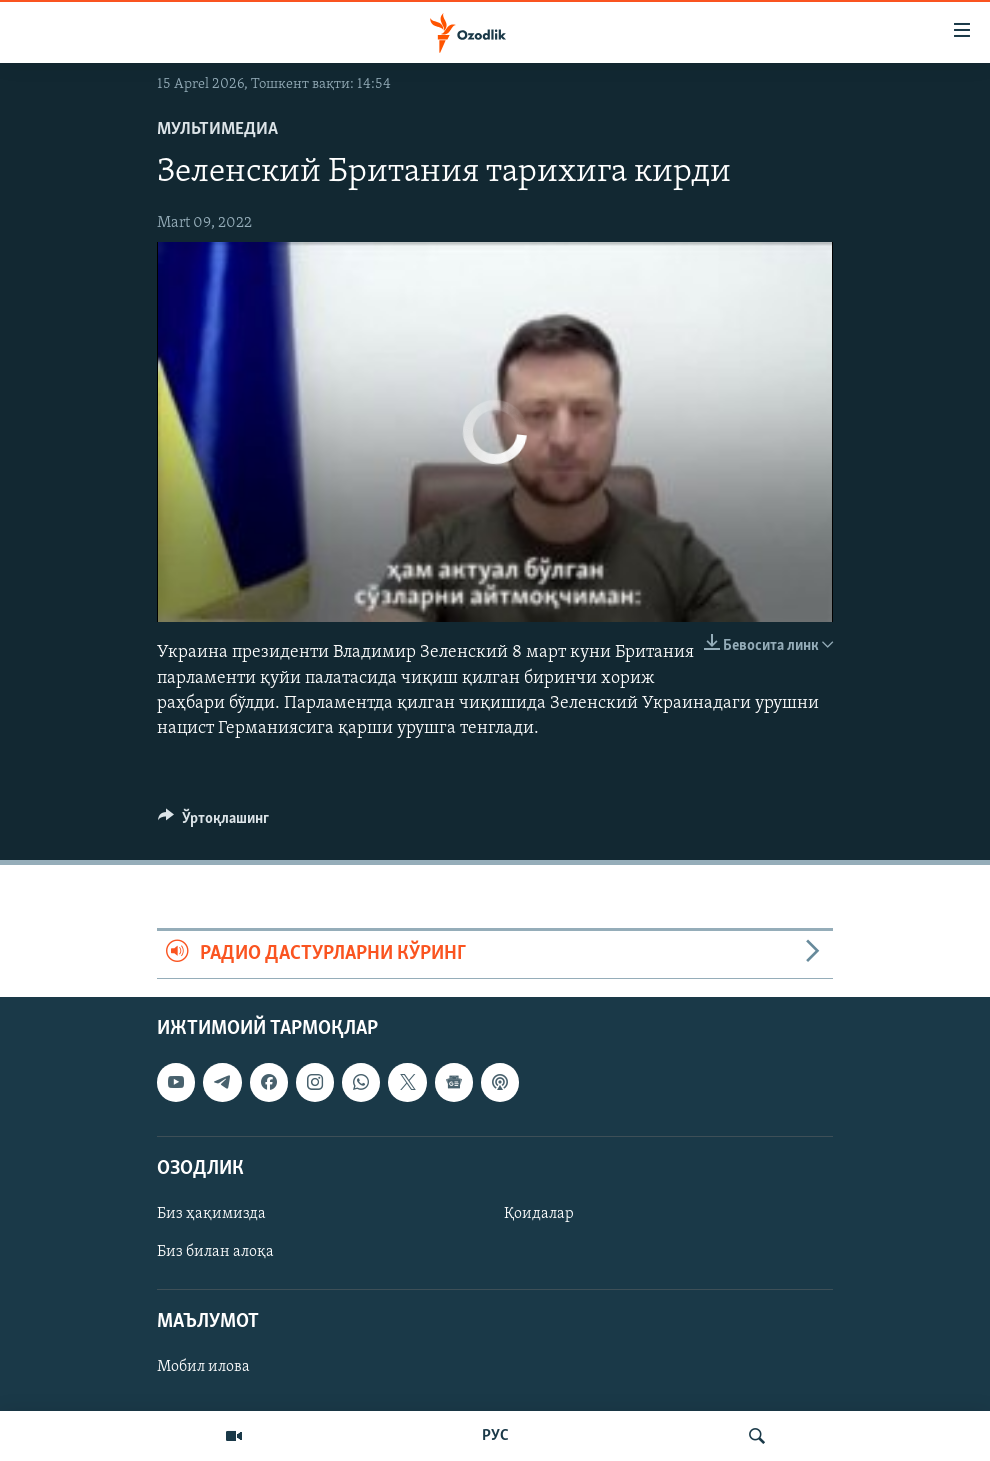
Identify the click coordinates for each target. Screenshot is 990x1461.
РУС (495, 1436)
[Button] (213, 823)
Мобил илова (203, 1367)
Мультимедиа (217, 129)
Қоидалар (539, 1214)
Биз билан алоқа (215, 1252)
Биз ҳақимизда (211, 1214)
